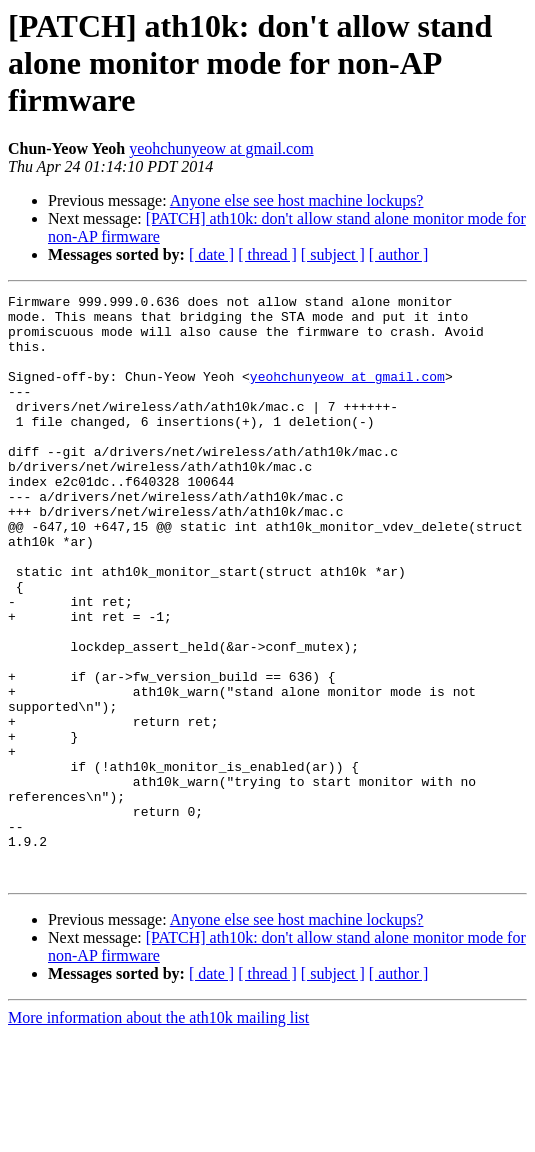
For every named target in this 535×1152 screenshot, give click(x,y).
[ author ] (399, 254)
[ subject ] (333, 254)
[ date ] (211, 254)
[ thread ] (267, 254)
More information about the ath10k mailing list (158, 1134)
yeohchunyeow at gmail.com (221, 148)
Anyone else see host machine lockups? (297, 200)
